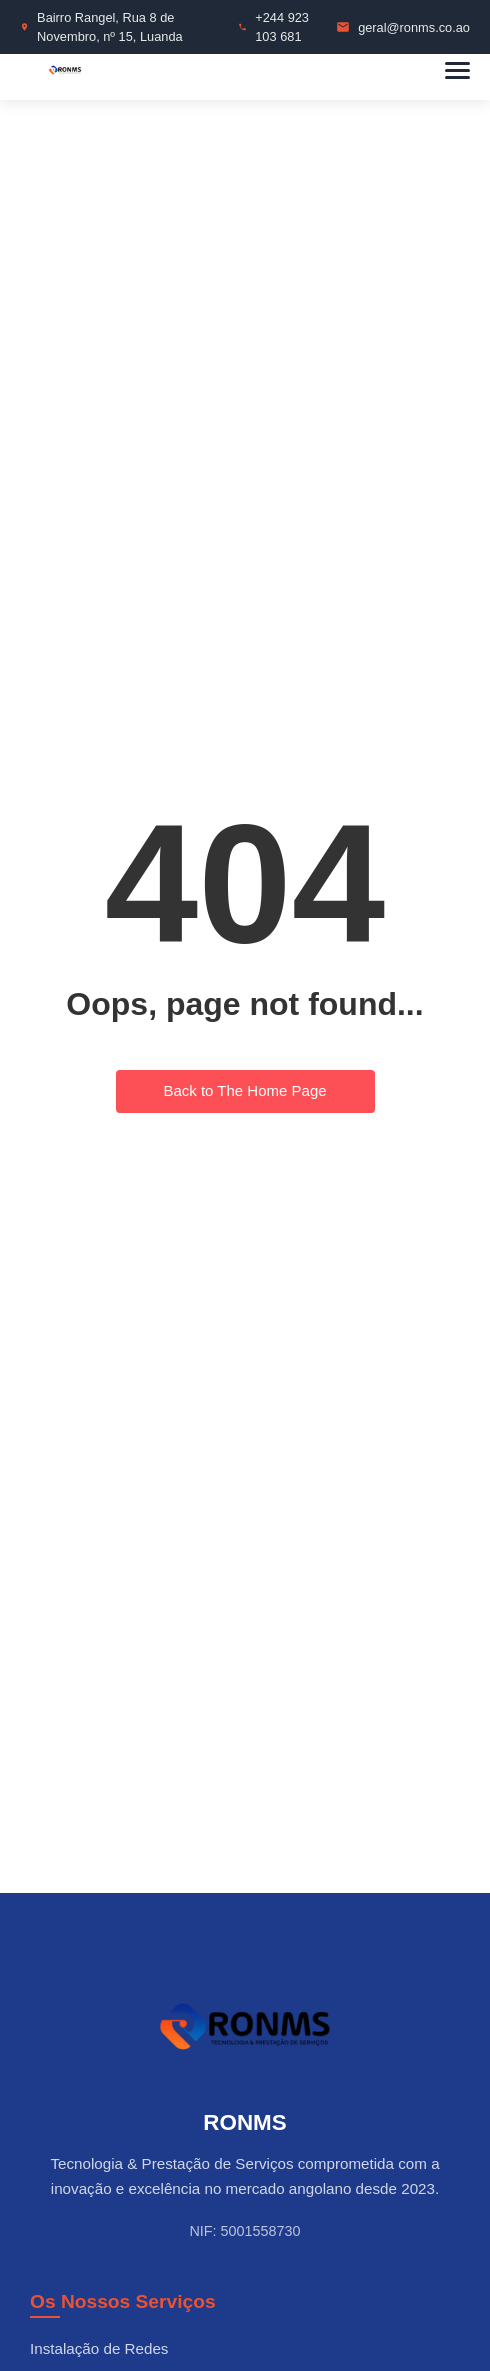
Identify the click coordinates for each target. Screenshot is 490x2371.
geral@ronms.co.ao (414, 27)
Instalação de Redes (99, 2348)
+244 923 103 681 (282, 27)
